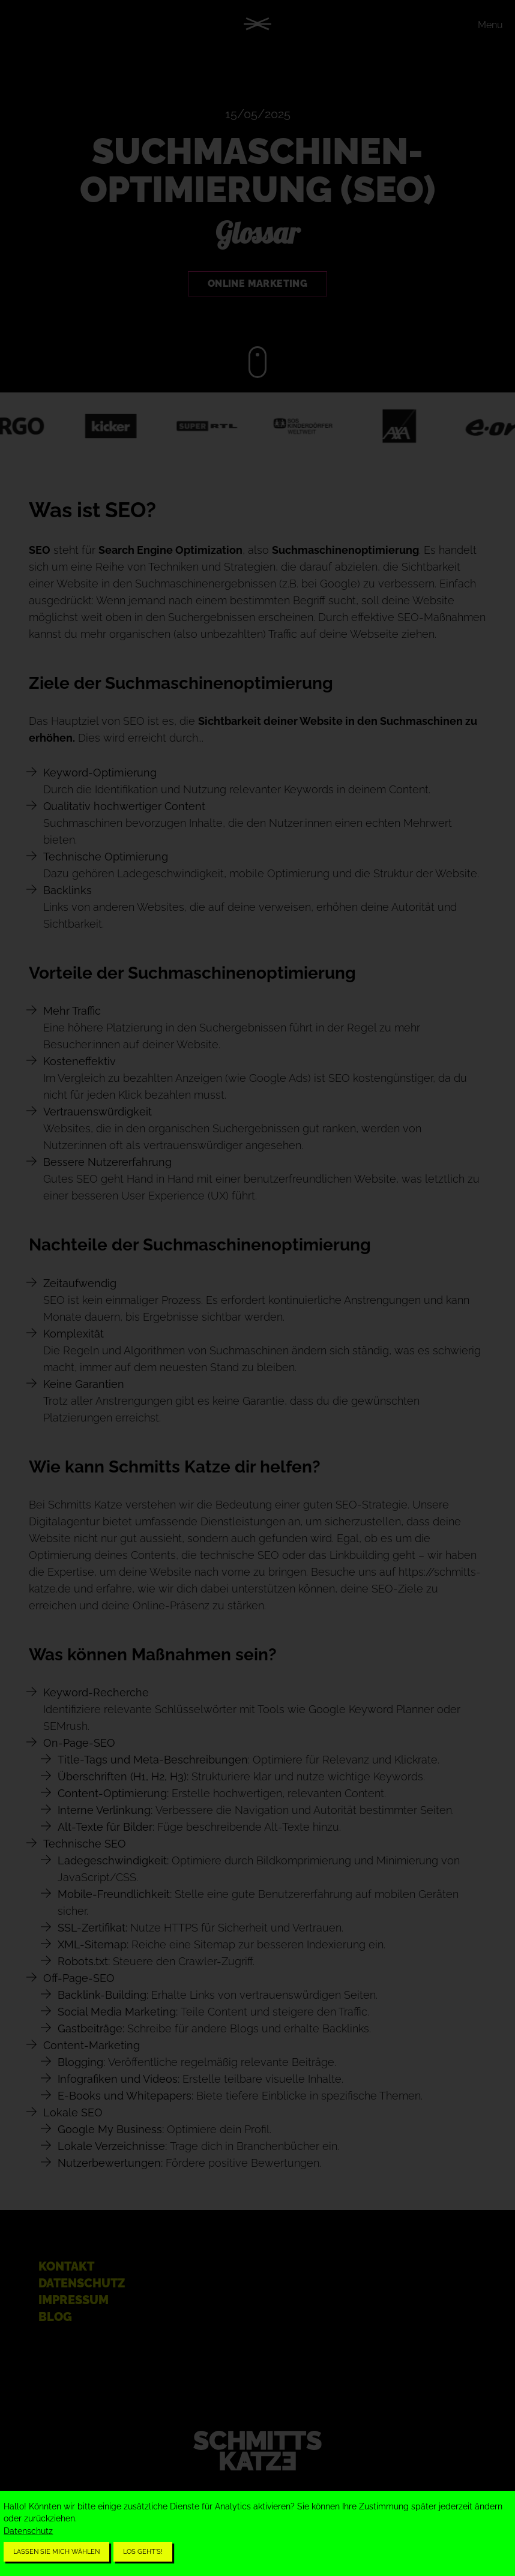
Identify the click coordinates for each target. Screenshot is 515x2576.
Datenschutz (28, 2531)
